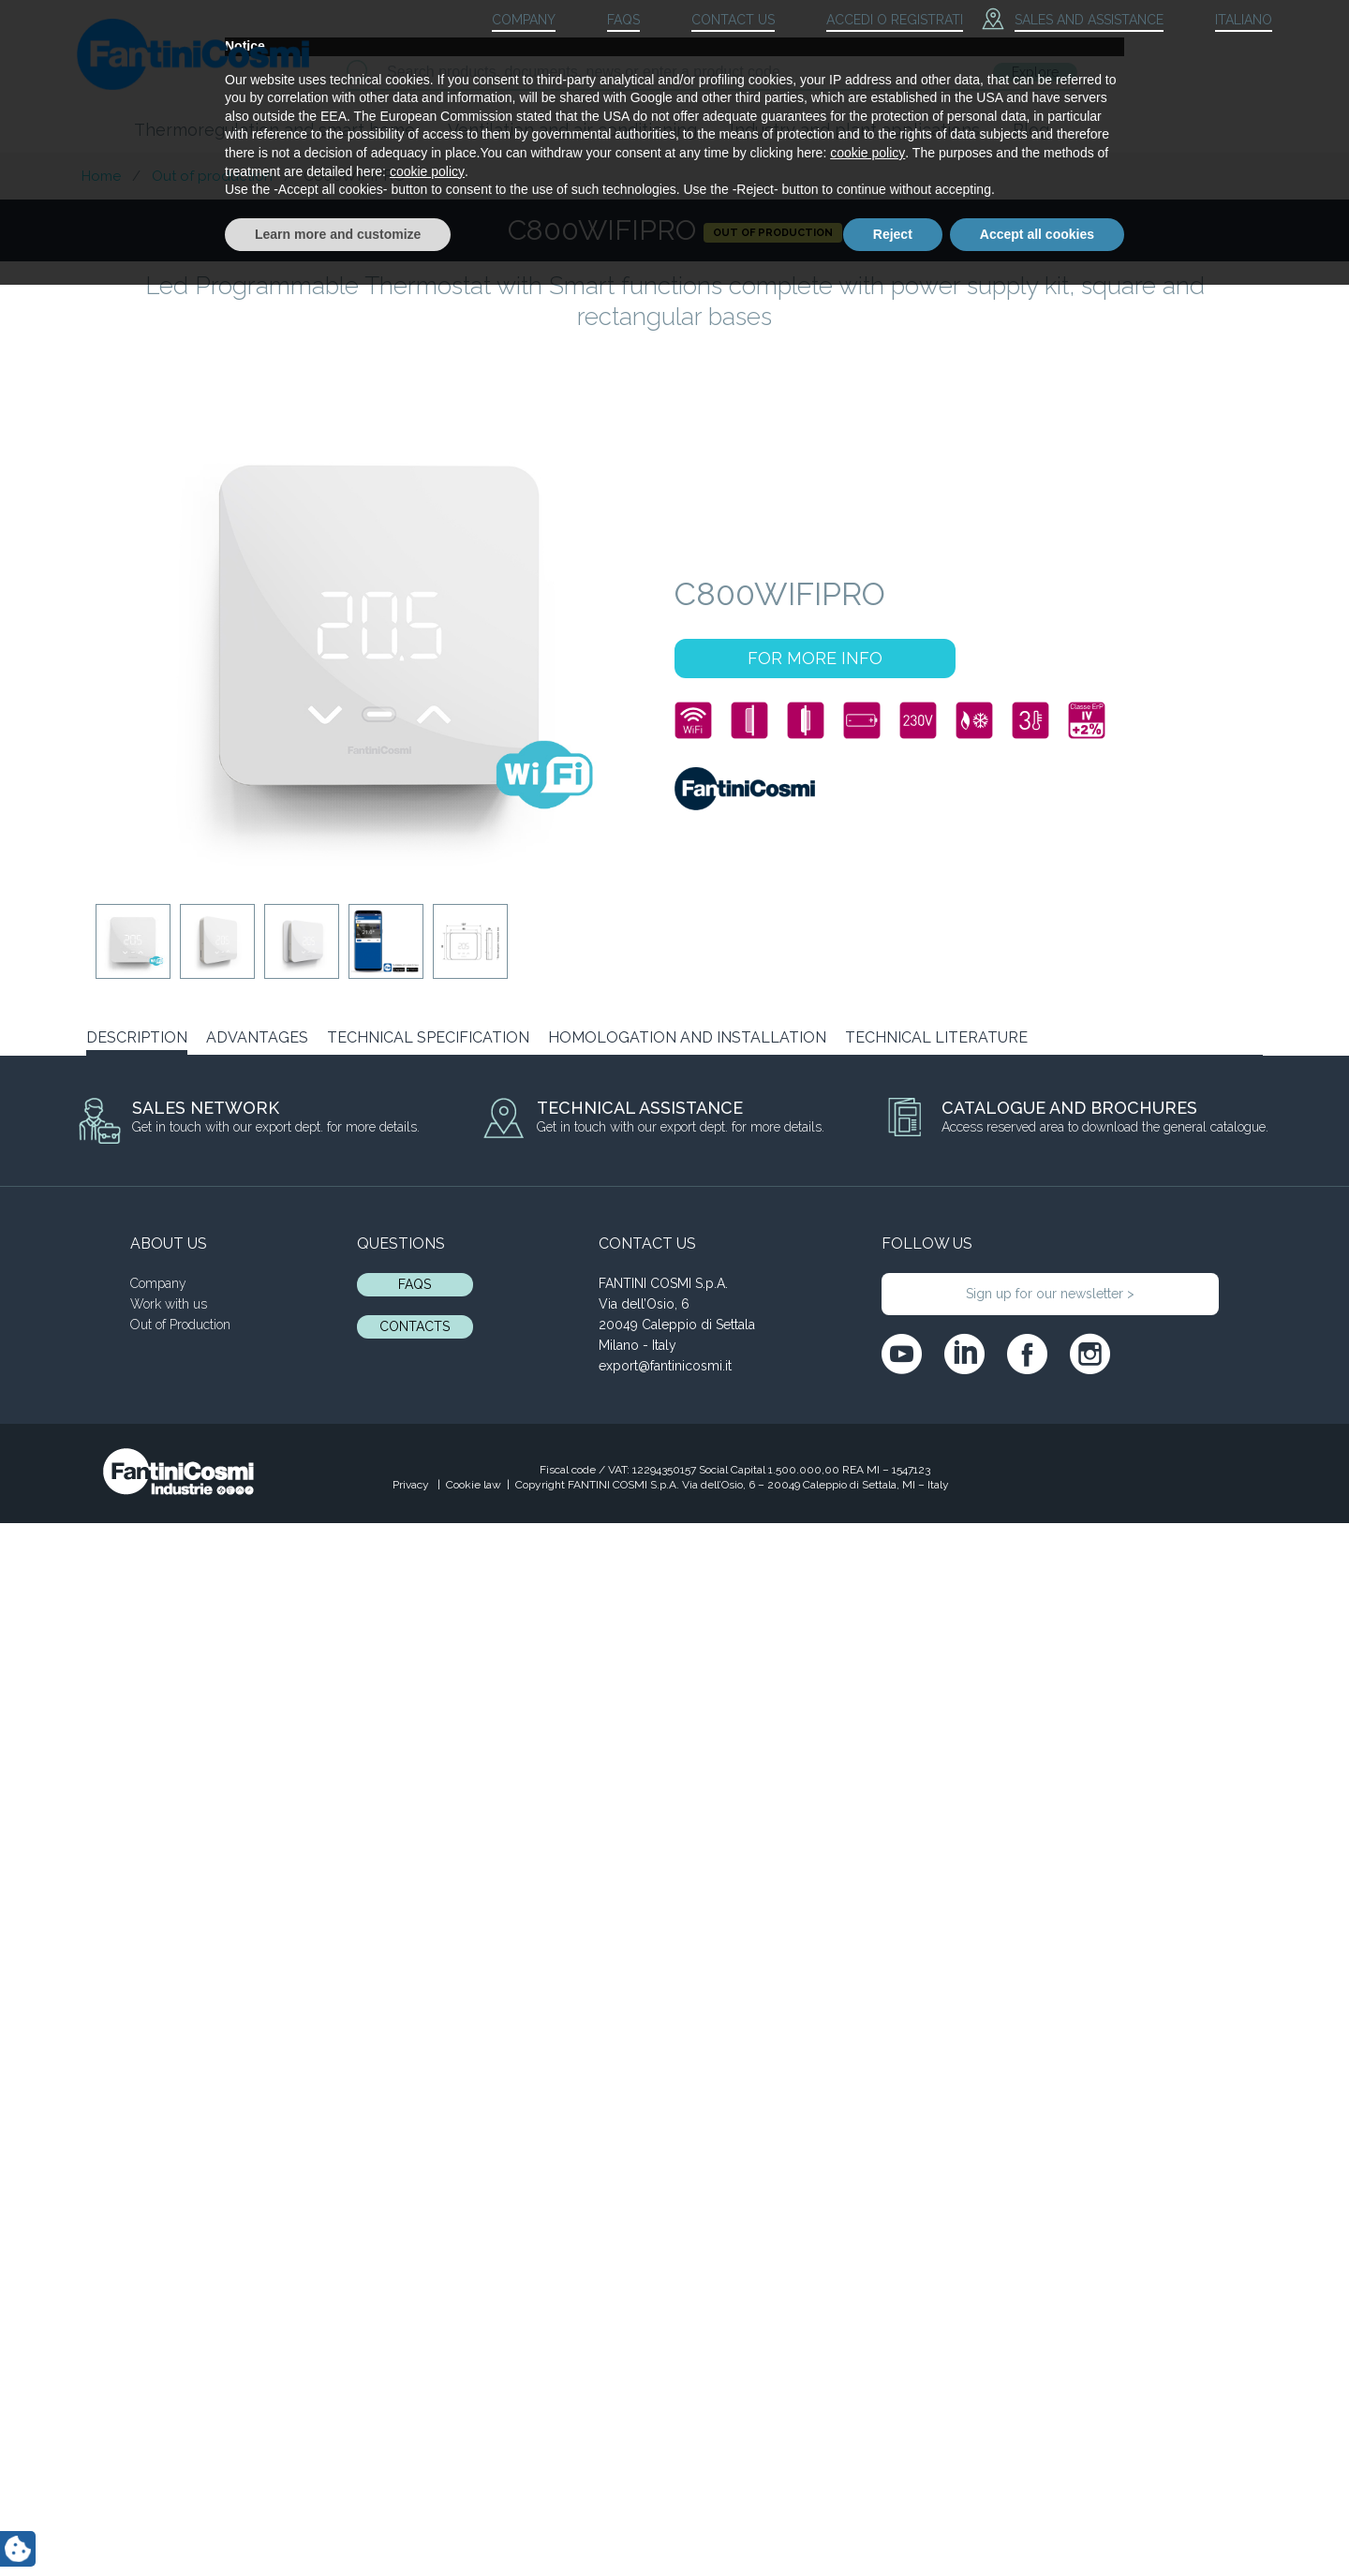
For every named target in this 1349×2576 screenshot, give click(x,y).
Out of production (212, 176)
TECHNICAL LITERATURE (936, 1037)
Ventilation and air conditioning (572, 130)
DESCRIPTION (136, 1037)
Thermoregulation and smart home (274, 130)
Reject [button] (892, 2524)
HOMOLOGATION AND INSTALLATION (687, 1037)
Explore (1035, 72)
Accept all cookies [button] (1037, 2524)
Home (101, 176)
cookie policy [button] (867, 2443)
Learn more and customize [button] (338, 2524)
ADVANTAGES (257, 1037)
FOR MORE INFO (815, 658)
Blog (1031, 130)
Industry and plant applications (855, 130)
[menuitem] (1227, 20)
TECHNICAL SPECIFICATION (428, 1037)
